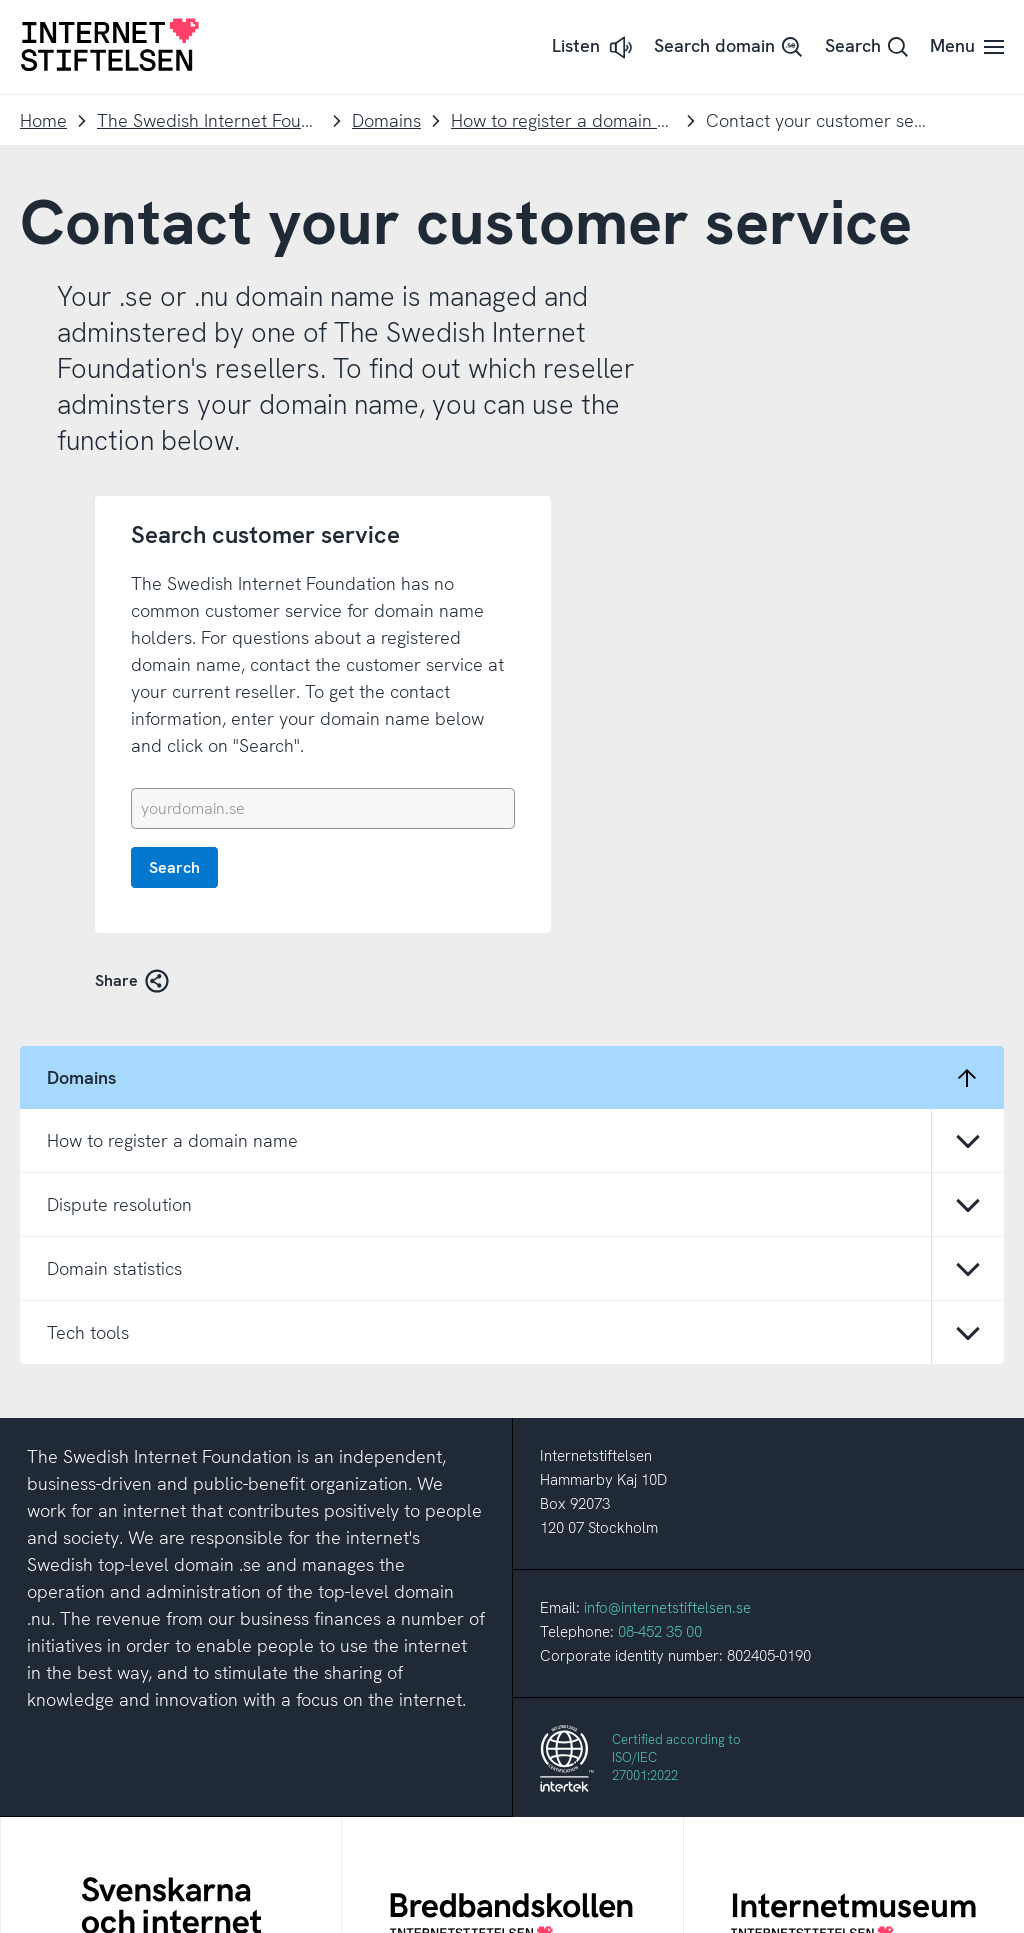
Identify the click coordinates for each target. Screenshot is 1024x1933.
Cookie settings (621, 1908)
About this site (400, 1908)
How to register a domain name (563, 120)
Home (43, 120)
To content (0, 0)
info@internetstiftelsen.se (667, 1272)
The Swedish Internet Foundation (209, 120)
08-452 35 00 (660, 1296)
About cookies (509, 1908)
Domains (386, 120)
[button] (594, 47)
